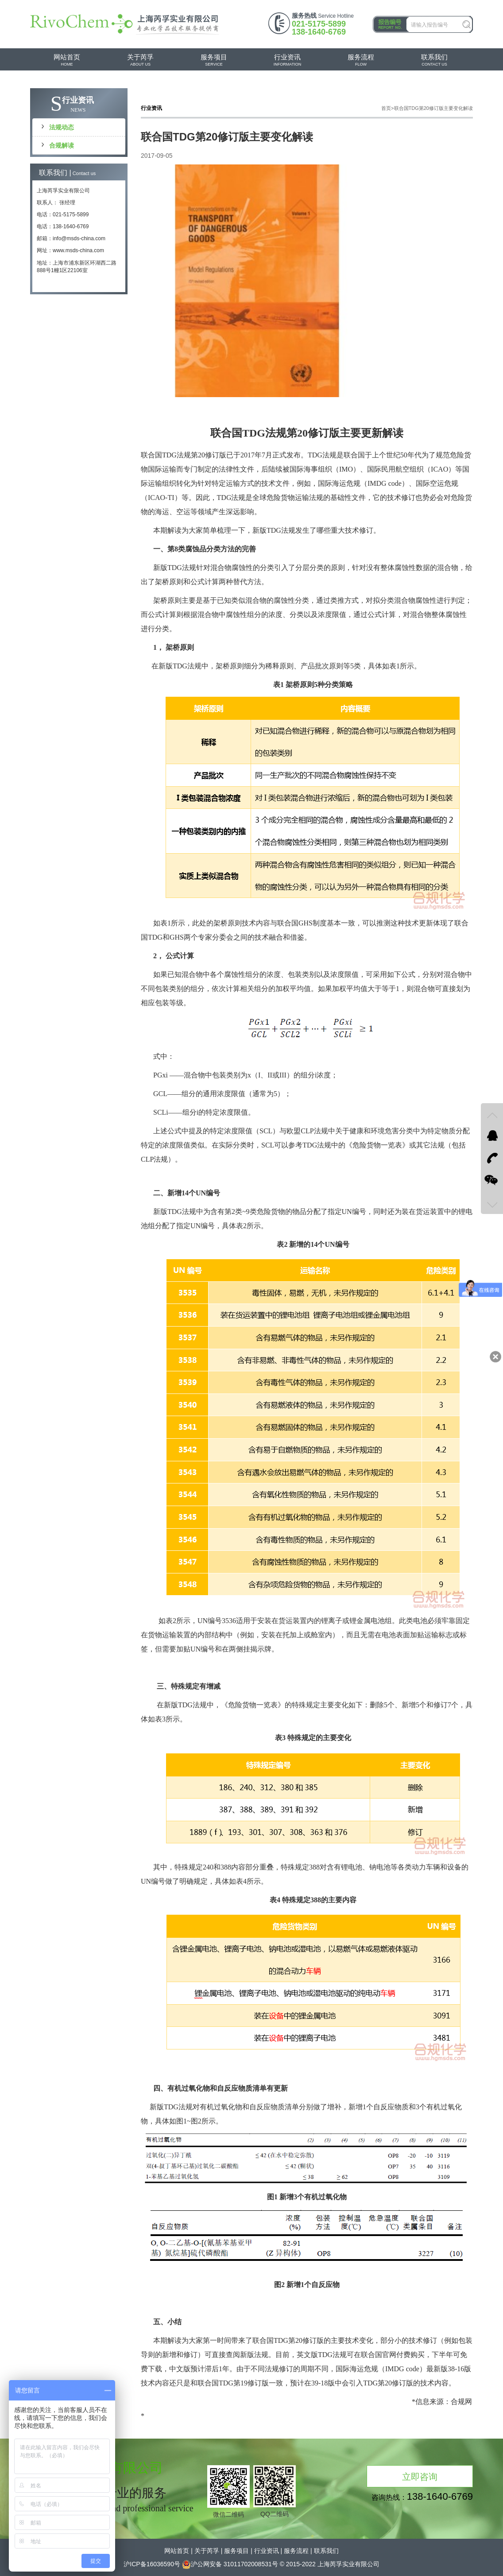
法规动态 (61, 127)
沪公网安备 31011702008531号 (230, 2564)
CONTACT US (434, 59)
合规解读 (61, 145)
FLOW (361, 59)
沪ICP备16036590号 (152, 2564)
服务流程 (296, 2550)
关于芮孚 (206, 2550)
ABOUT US (140, 59)
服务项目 (236, 2550)
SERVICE (214, 59)
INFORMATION (287, 59)
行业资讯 (266, 2550)
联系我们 (326, 2550)
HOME (67, 59)
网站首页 (176, 2550)
